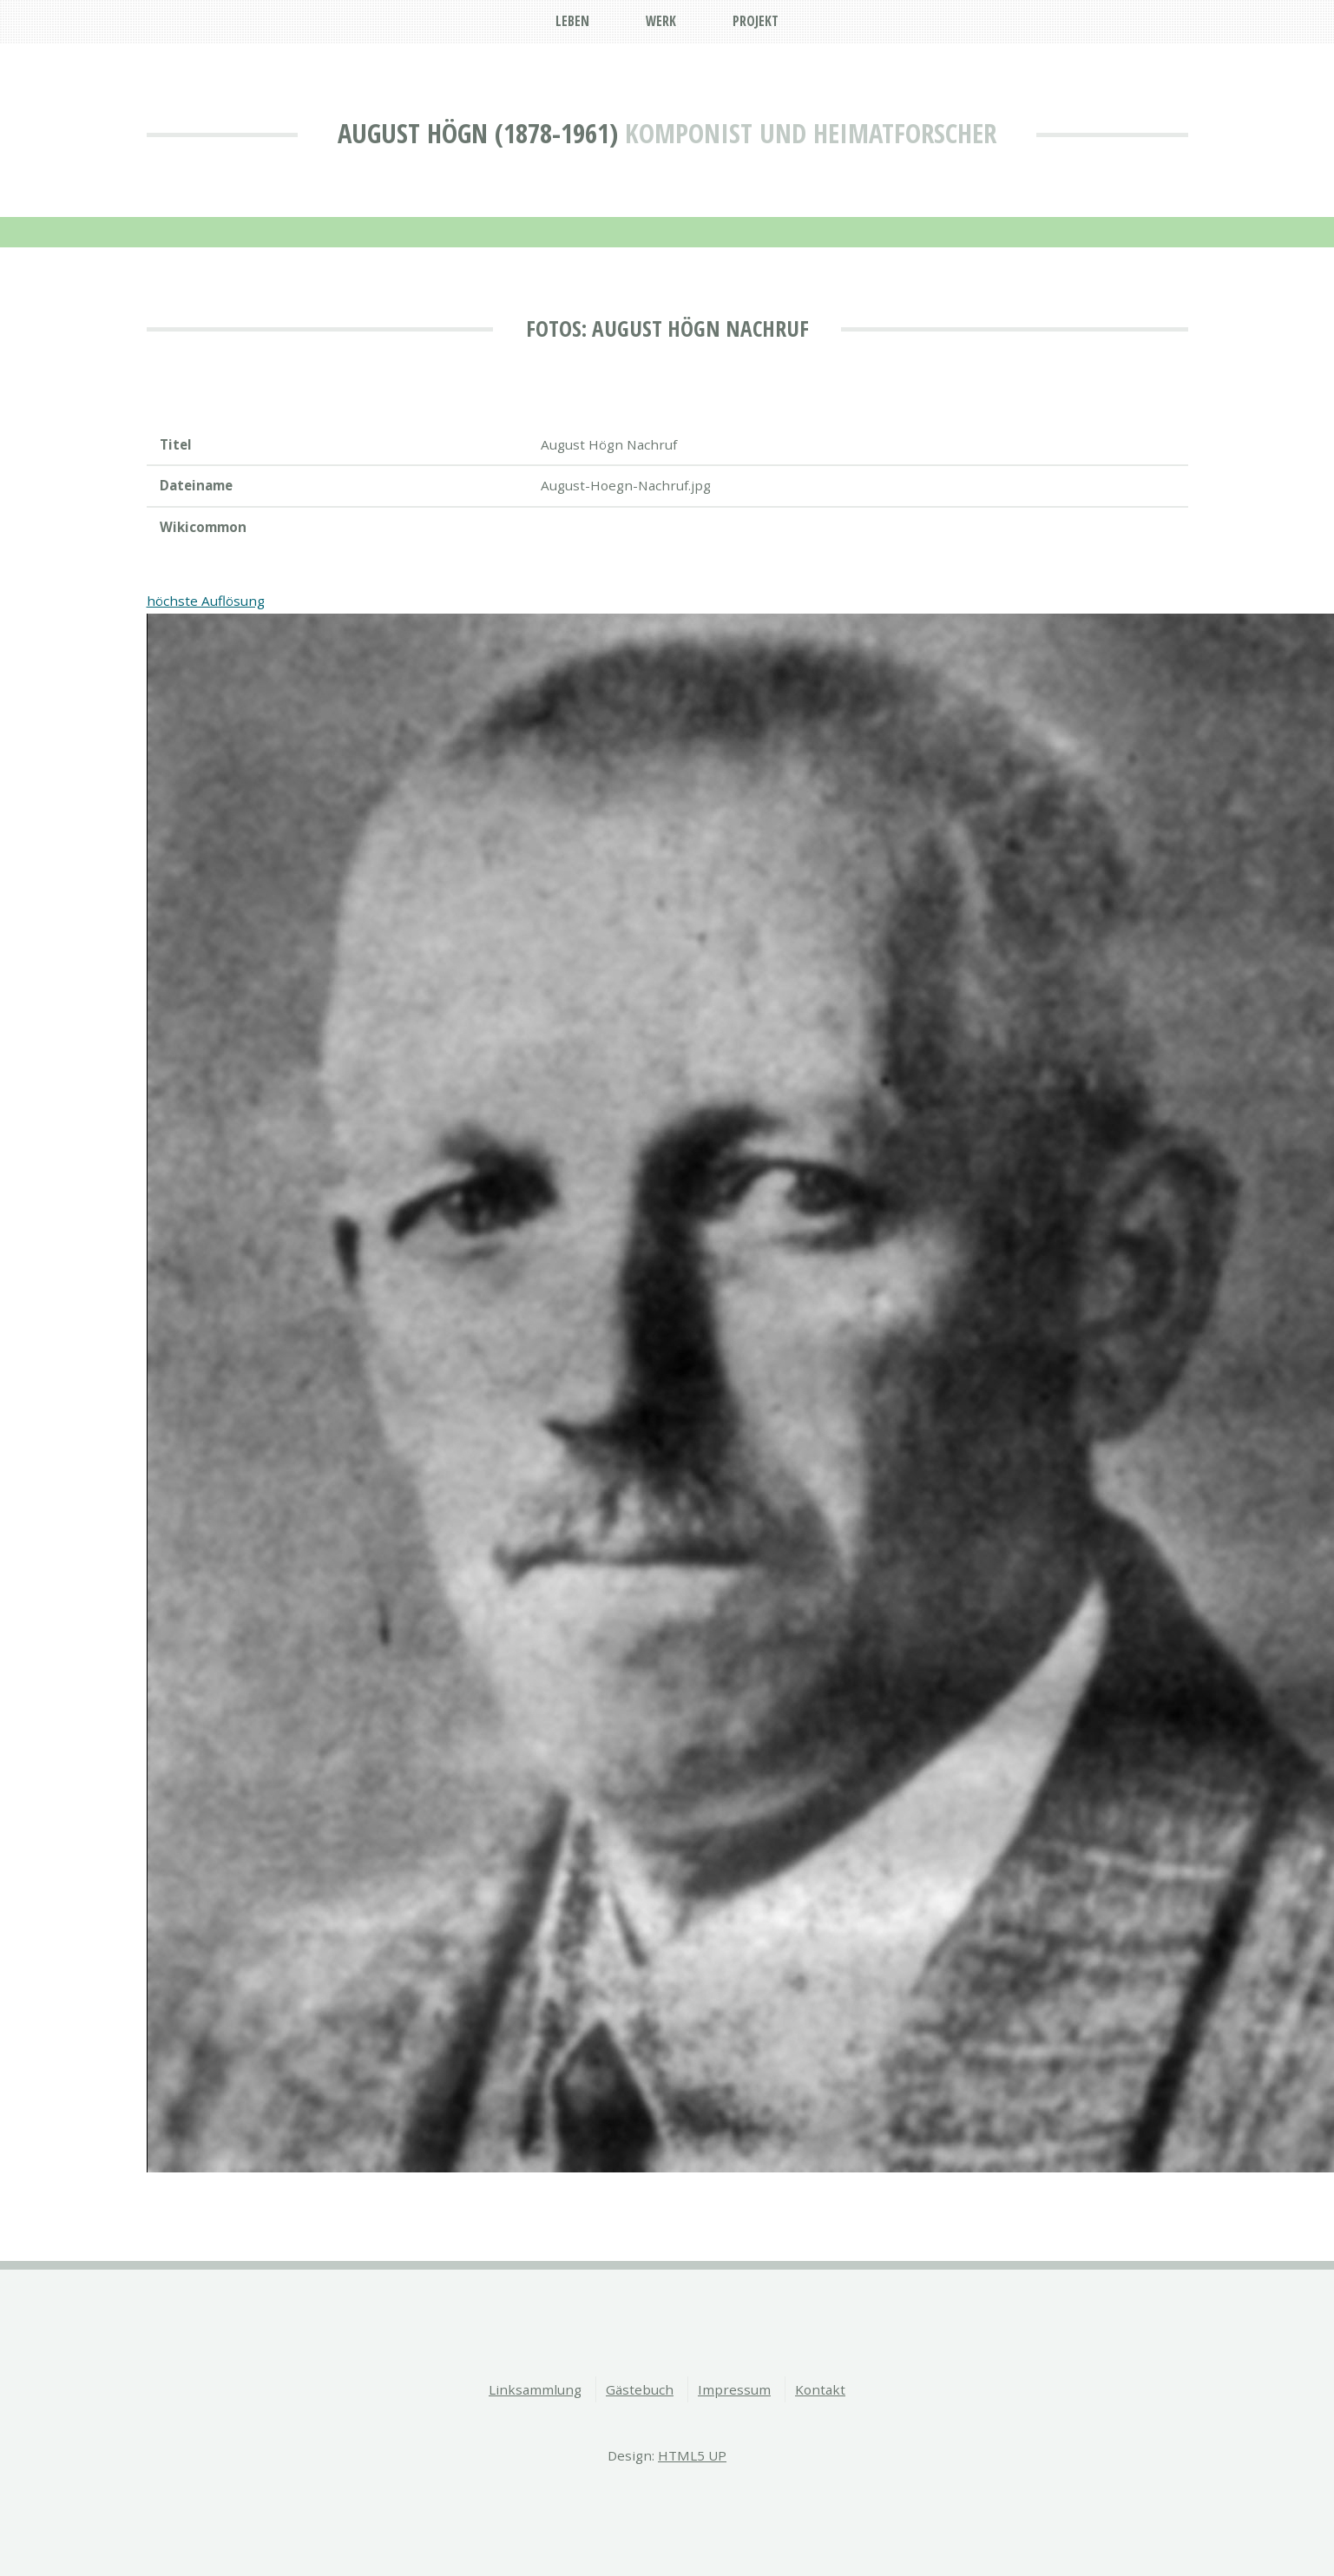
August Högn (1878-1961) (478, 133)
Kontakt (820, 2389)
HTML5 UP (692, 2455)
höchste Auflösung (206, 600)
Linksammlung (535, 2389)
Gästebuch (640, 2389)
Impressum (734, 2389)
